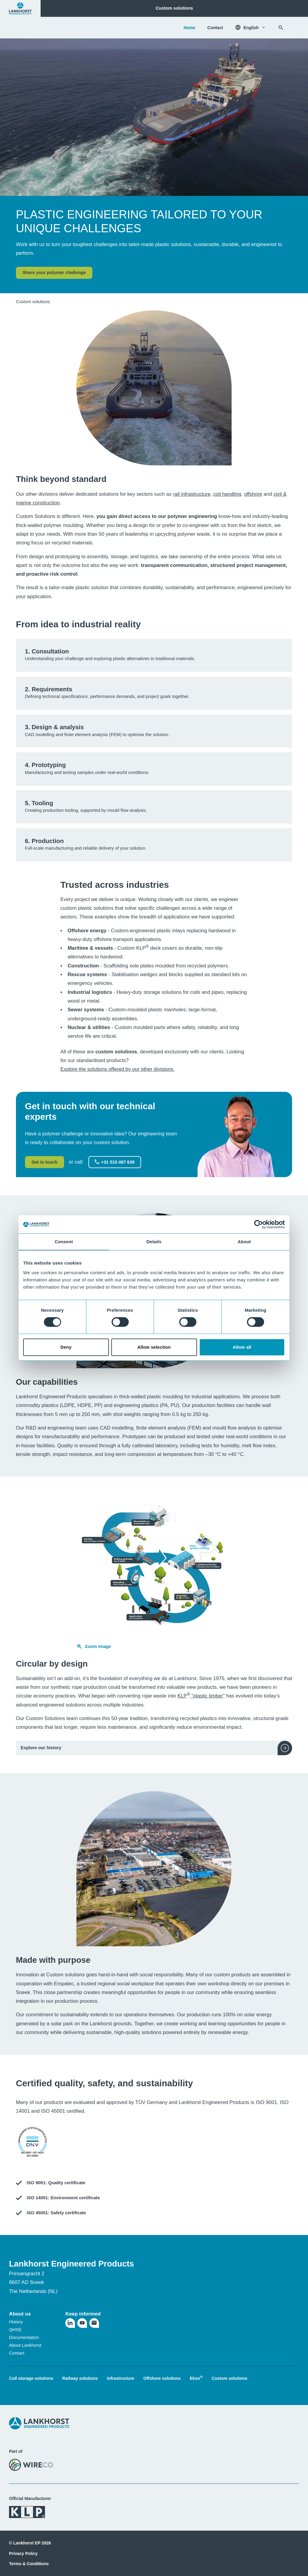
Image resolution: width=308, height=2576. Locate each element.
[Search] (281, 27)
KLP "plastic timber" (201, 1696)
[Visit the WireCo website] (31, 2465)
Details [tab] (154, 1241)
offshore (253, 494)
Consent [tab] (64, 1241)
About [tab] (244, 1241)
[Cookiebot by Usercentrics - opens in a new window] (258, 1224)
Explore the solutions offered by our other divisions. (117, 1069)
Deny (66, 1347)
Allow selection (154, 1347)
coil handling (227, 494)
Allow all (242, 1347)
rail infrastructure (192, 494)
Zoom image (93, 1646)
